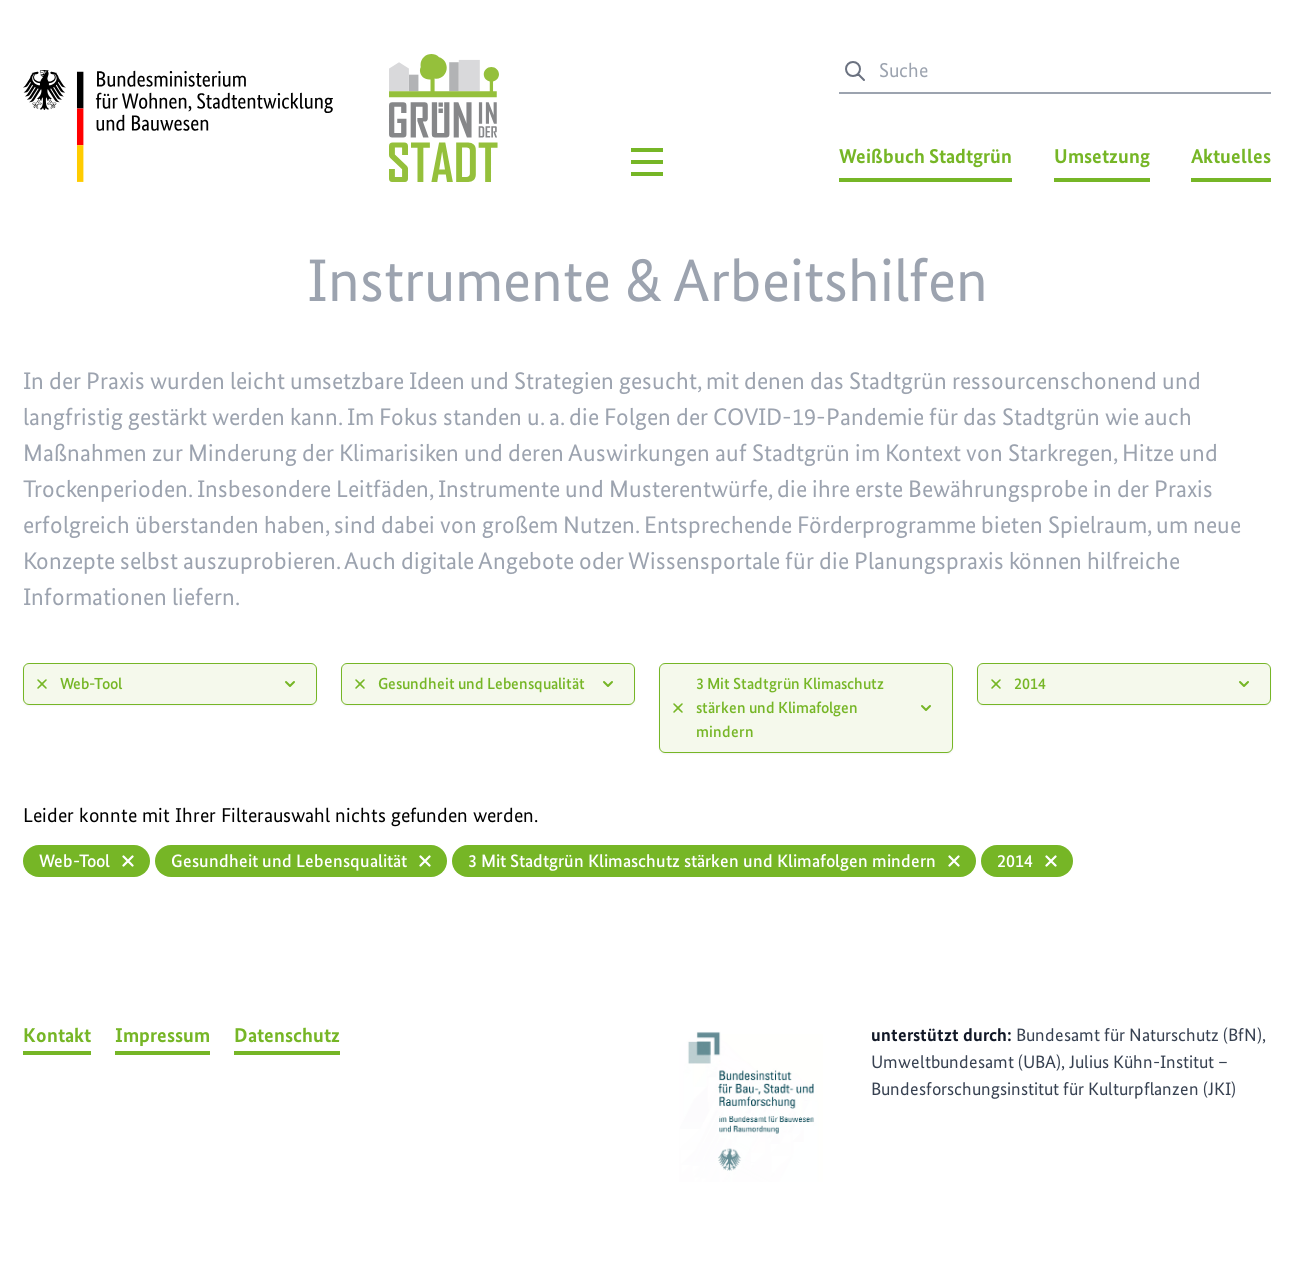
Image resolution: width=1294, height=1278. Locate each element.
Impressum (162, 1035)
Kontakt (57, 1035)
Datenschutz (287, 1035)
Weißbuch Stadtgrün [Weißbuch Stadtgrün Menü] (925, 156)
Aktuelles (1231, 156)
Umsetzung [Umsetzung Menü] (1102, 156)
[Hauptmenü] (647, 162)
